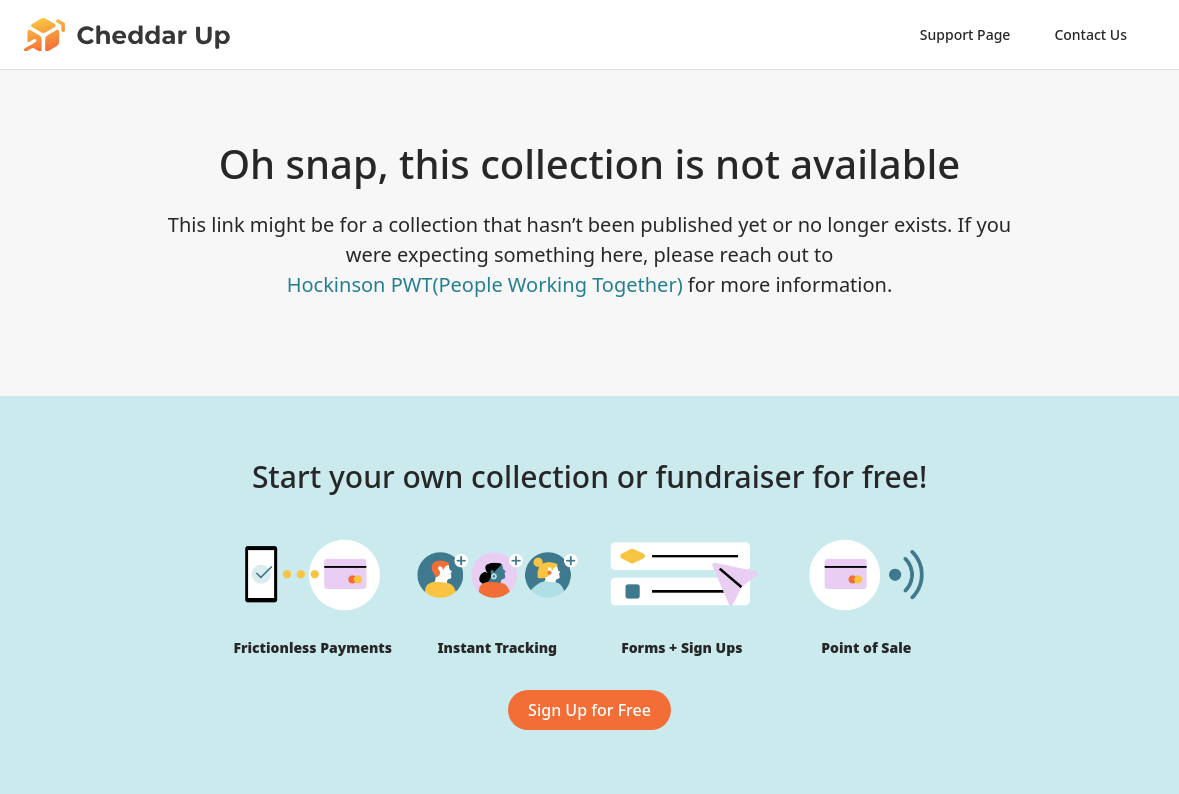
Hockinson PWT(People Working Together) (485, 284)
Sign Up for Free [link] (589, 710)
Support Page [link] (965, 34)
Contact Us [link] (1090, 34)
